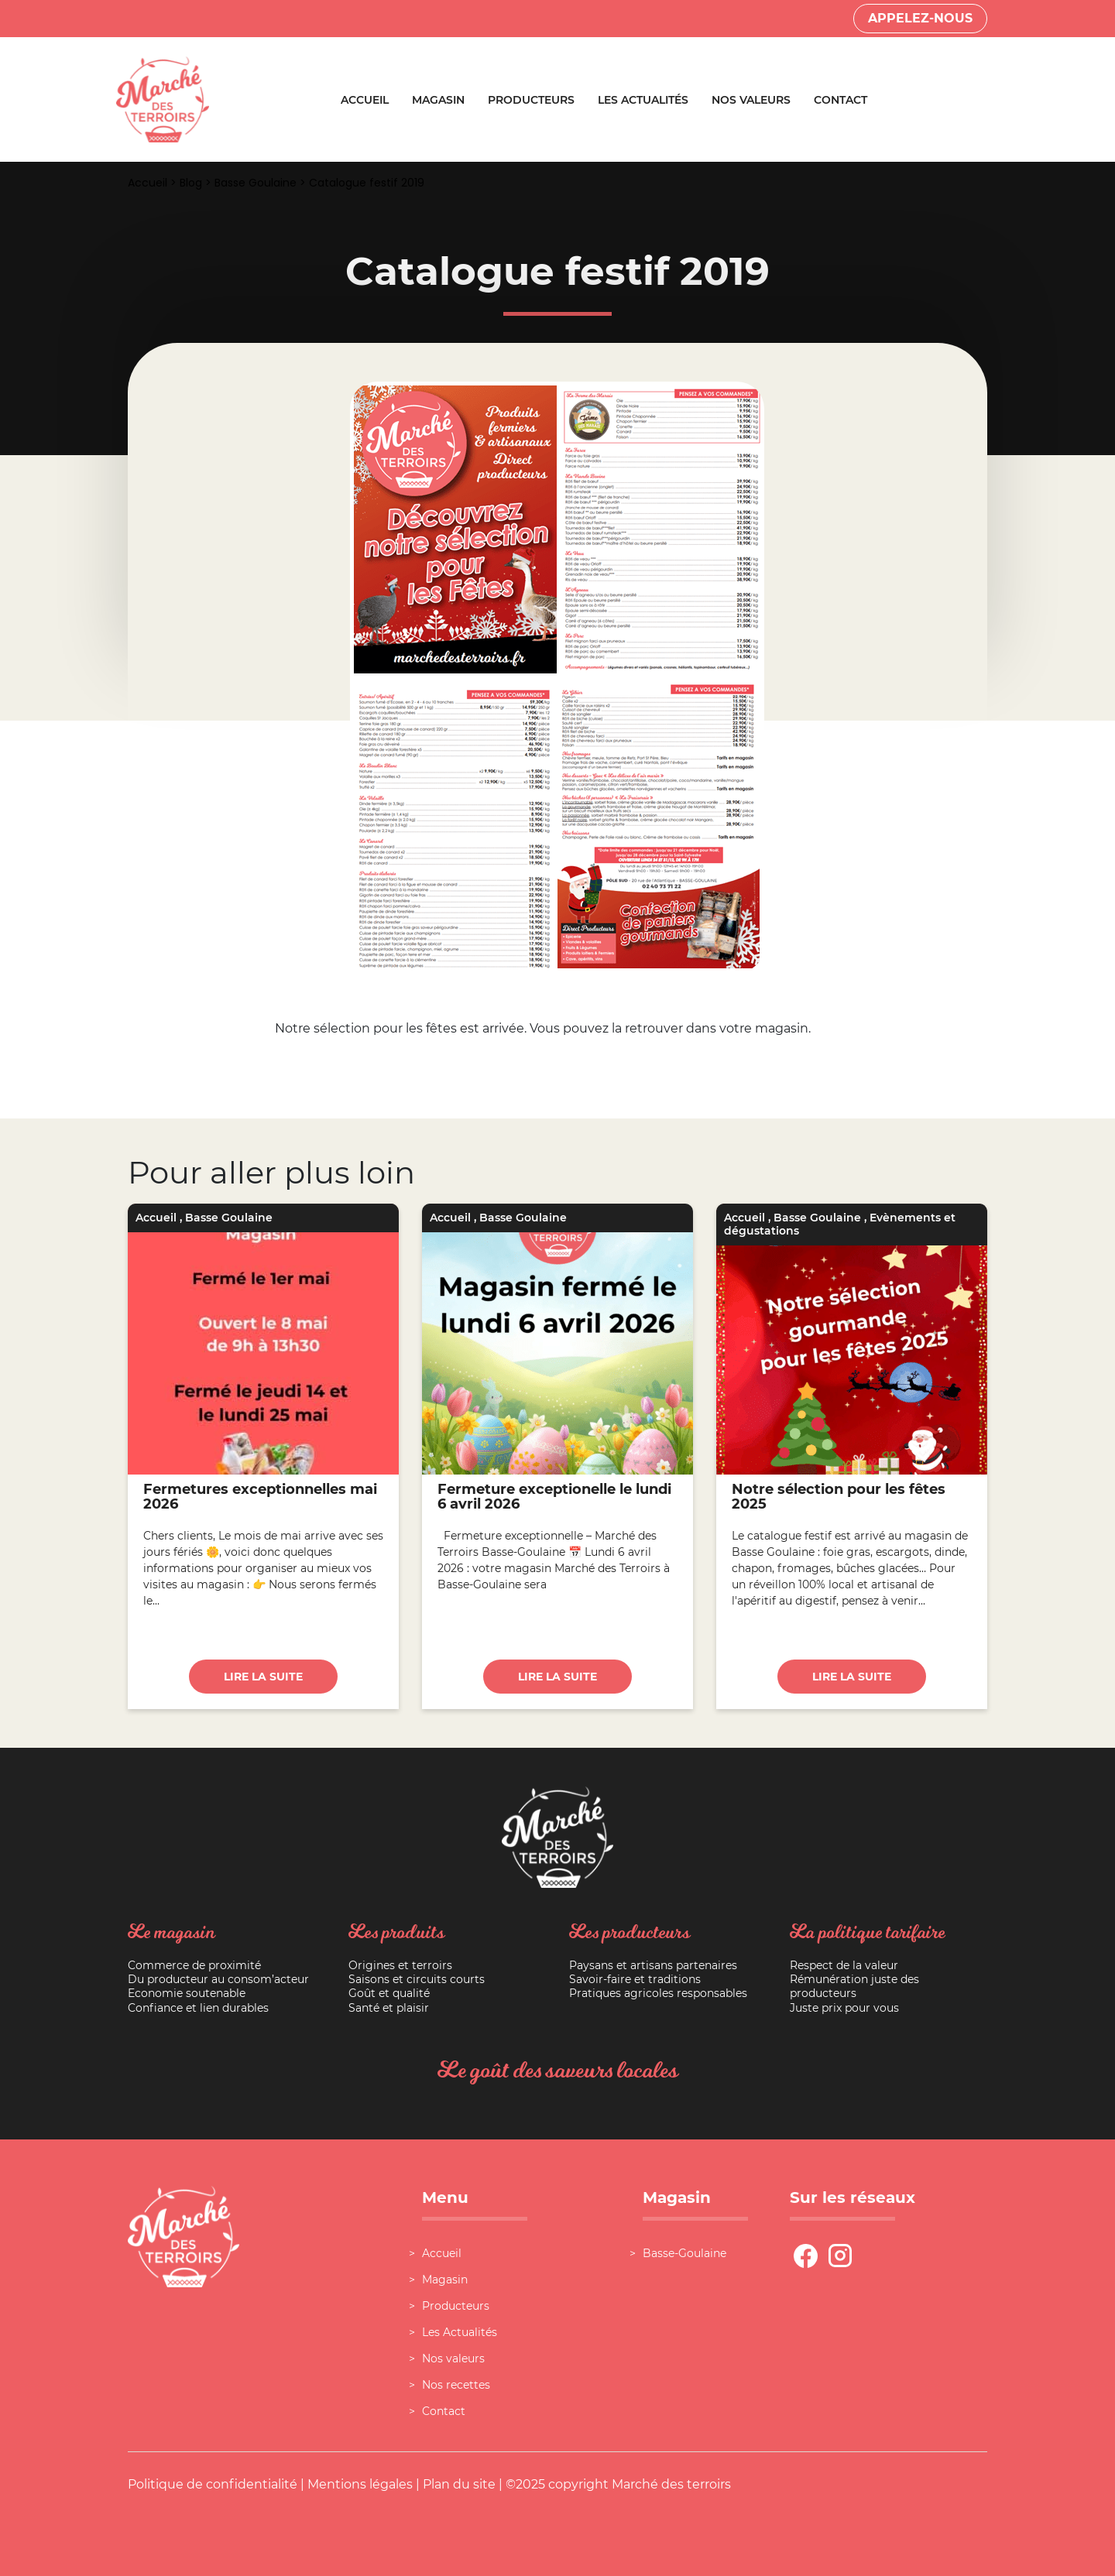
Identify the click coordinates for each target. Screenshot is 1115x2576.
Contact (840, 100)
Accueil (365, 100)
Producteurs (531, 100)
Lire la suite (263, 1677)
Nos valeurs (751, 100)
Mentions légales (360, 2484)
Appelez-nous (920, 18)
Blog (191, 182)
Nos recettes (456, 2385)
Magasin (438, 100)
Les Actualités (643, 100)
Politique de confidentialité (212, 2484)
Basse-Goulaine (684, 2253)
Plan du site (459, 2484)
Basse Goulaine (255, 182)
